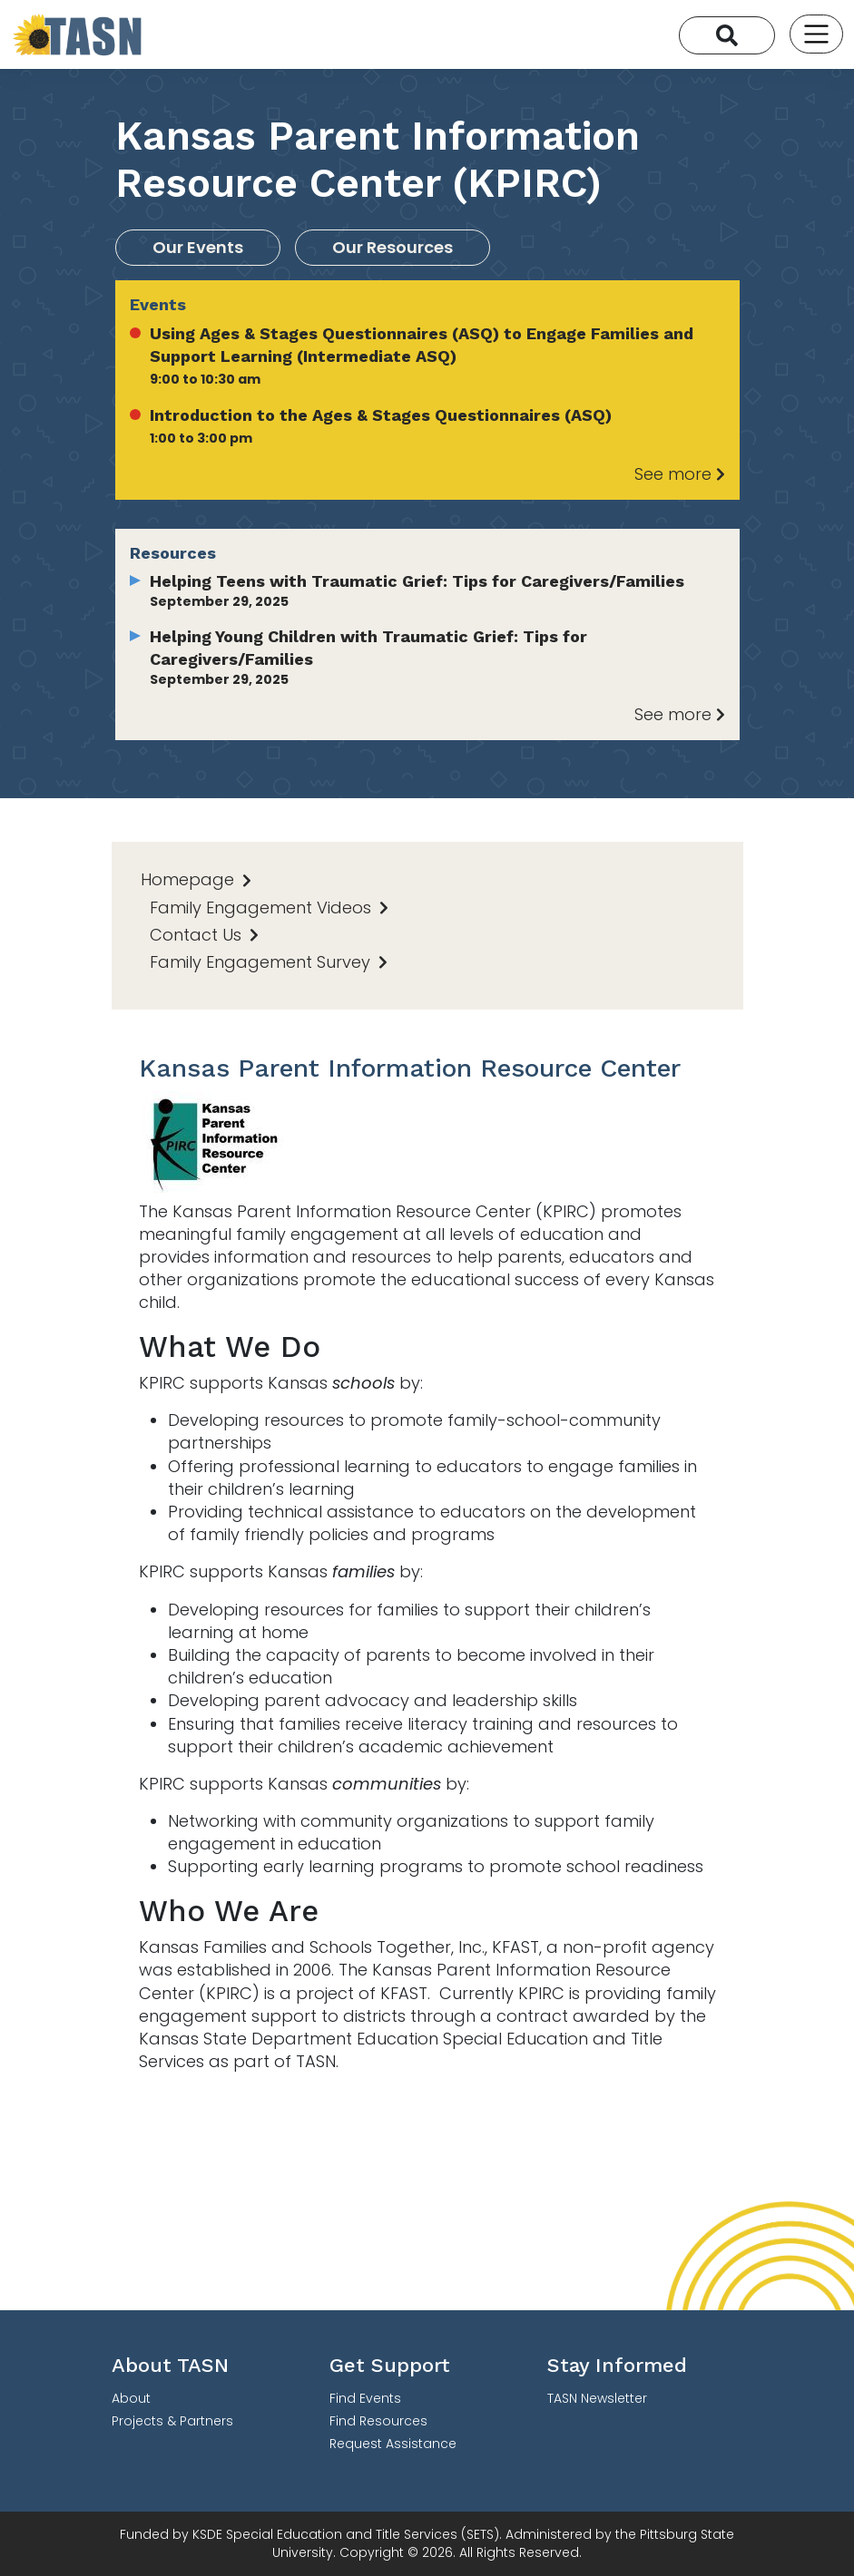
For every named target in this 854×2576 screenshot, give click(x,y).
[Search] (727, 35)
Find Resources (378, 2421)
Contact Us (204, 934)
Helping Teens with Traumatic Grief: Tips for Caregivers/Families (417, 580)
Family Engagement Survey (269, 962)
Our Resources (392, 247)
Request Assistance (392, 2444)
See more (679, 474)
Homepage (196, 879)
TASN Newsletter (597, 2398)
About (131, 2398)
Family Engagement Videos (269, 907)
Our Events (197, 247)
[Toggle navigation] (816, 34)
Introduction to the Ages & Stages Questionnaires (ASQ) (381, 414)
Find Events (365, 2398)
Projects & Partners (172, 2421)
